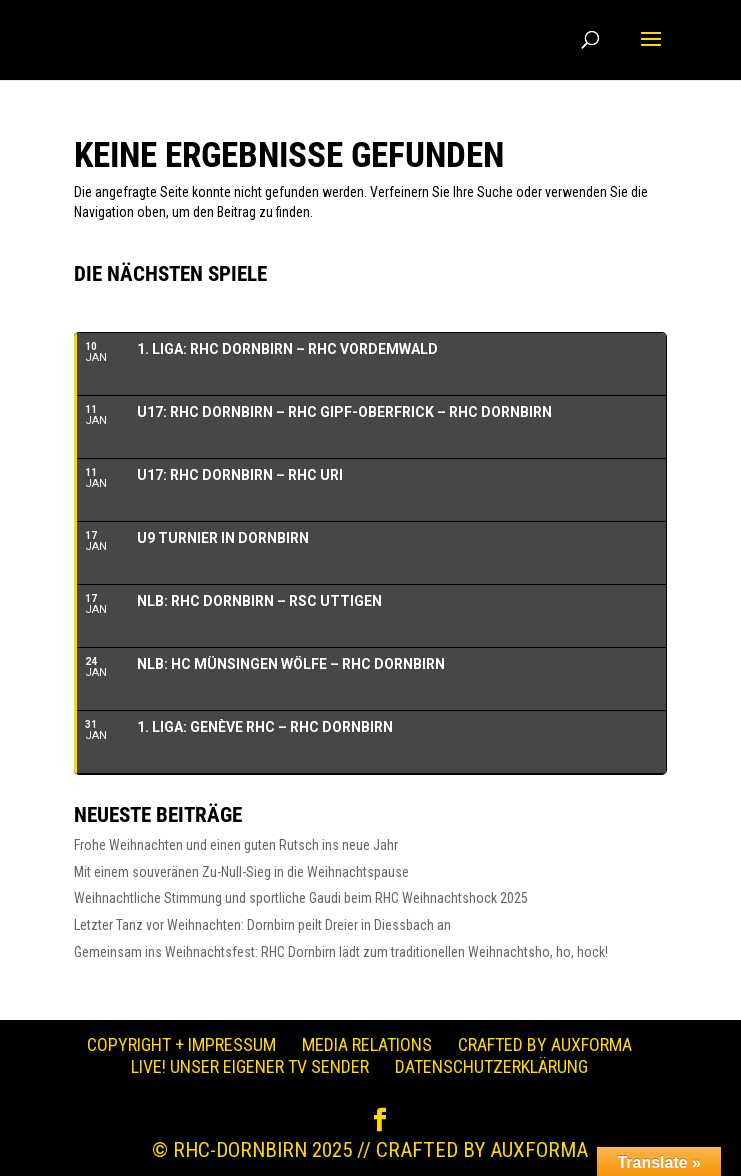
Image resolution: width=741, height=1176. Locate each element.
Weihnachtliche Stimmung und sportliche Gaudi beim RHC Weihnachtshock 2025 (301, 898)
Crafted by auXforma (545, 1044)
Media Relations (367, 1044)
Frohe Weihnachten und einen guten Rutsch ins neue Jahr (236, 845)
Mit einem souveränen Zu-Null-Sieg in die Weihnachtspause (241, 872)
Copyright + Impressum (181, 1044)
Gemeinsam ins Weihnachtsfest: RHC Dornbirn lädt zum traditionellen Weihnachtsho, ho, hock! (341, 952)
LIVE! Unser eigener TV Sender (250, 1066)
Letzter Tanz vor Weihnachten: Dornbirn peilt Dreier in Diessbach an (262, 925)
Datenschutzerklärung (491, 1066)
